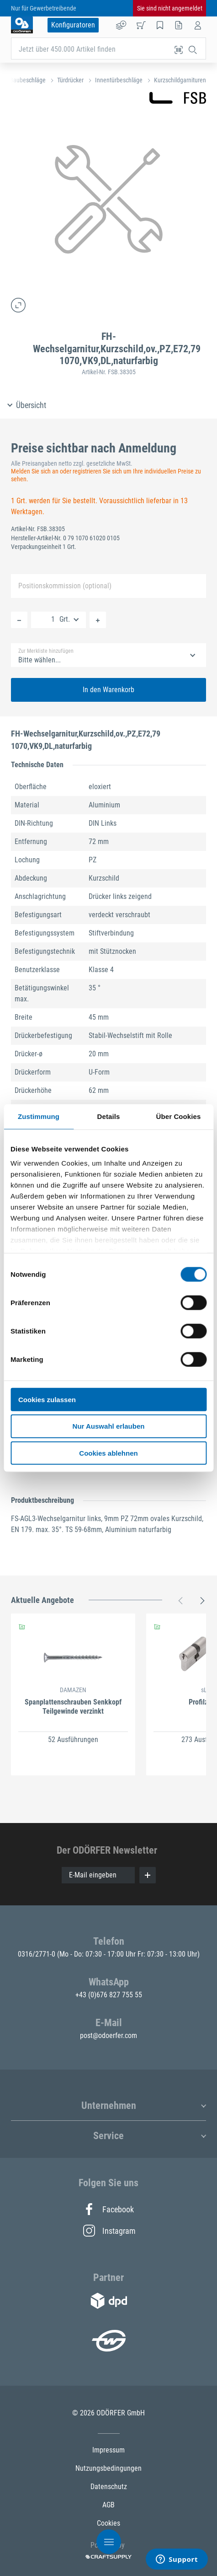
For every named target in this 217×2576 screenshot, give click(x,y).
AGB (108, 2505)
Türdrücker (70, 80)
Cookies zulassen (47, 1399)
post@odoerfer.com (108, 2035)
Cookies (108, 2523)
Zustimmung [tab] (38, 1116)
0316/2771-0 (37, 1954)
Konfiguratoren (73, 25)
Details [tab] (108, 1116)
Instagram (108, 2231)
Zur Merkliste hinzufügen (46, 651)
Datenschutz (108, 2486)
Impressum (108, 2450)
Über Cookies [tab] (178, 1116)
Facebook (108, 2209)
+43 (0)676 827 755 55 (108, 1994)
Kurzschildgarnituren (180, 80)
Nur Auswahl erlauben (109, 1426)
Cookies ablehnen (108, 1453)
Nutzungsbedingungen (108, 2468)
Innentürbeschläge (119, 80)
